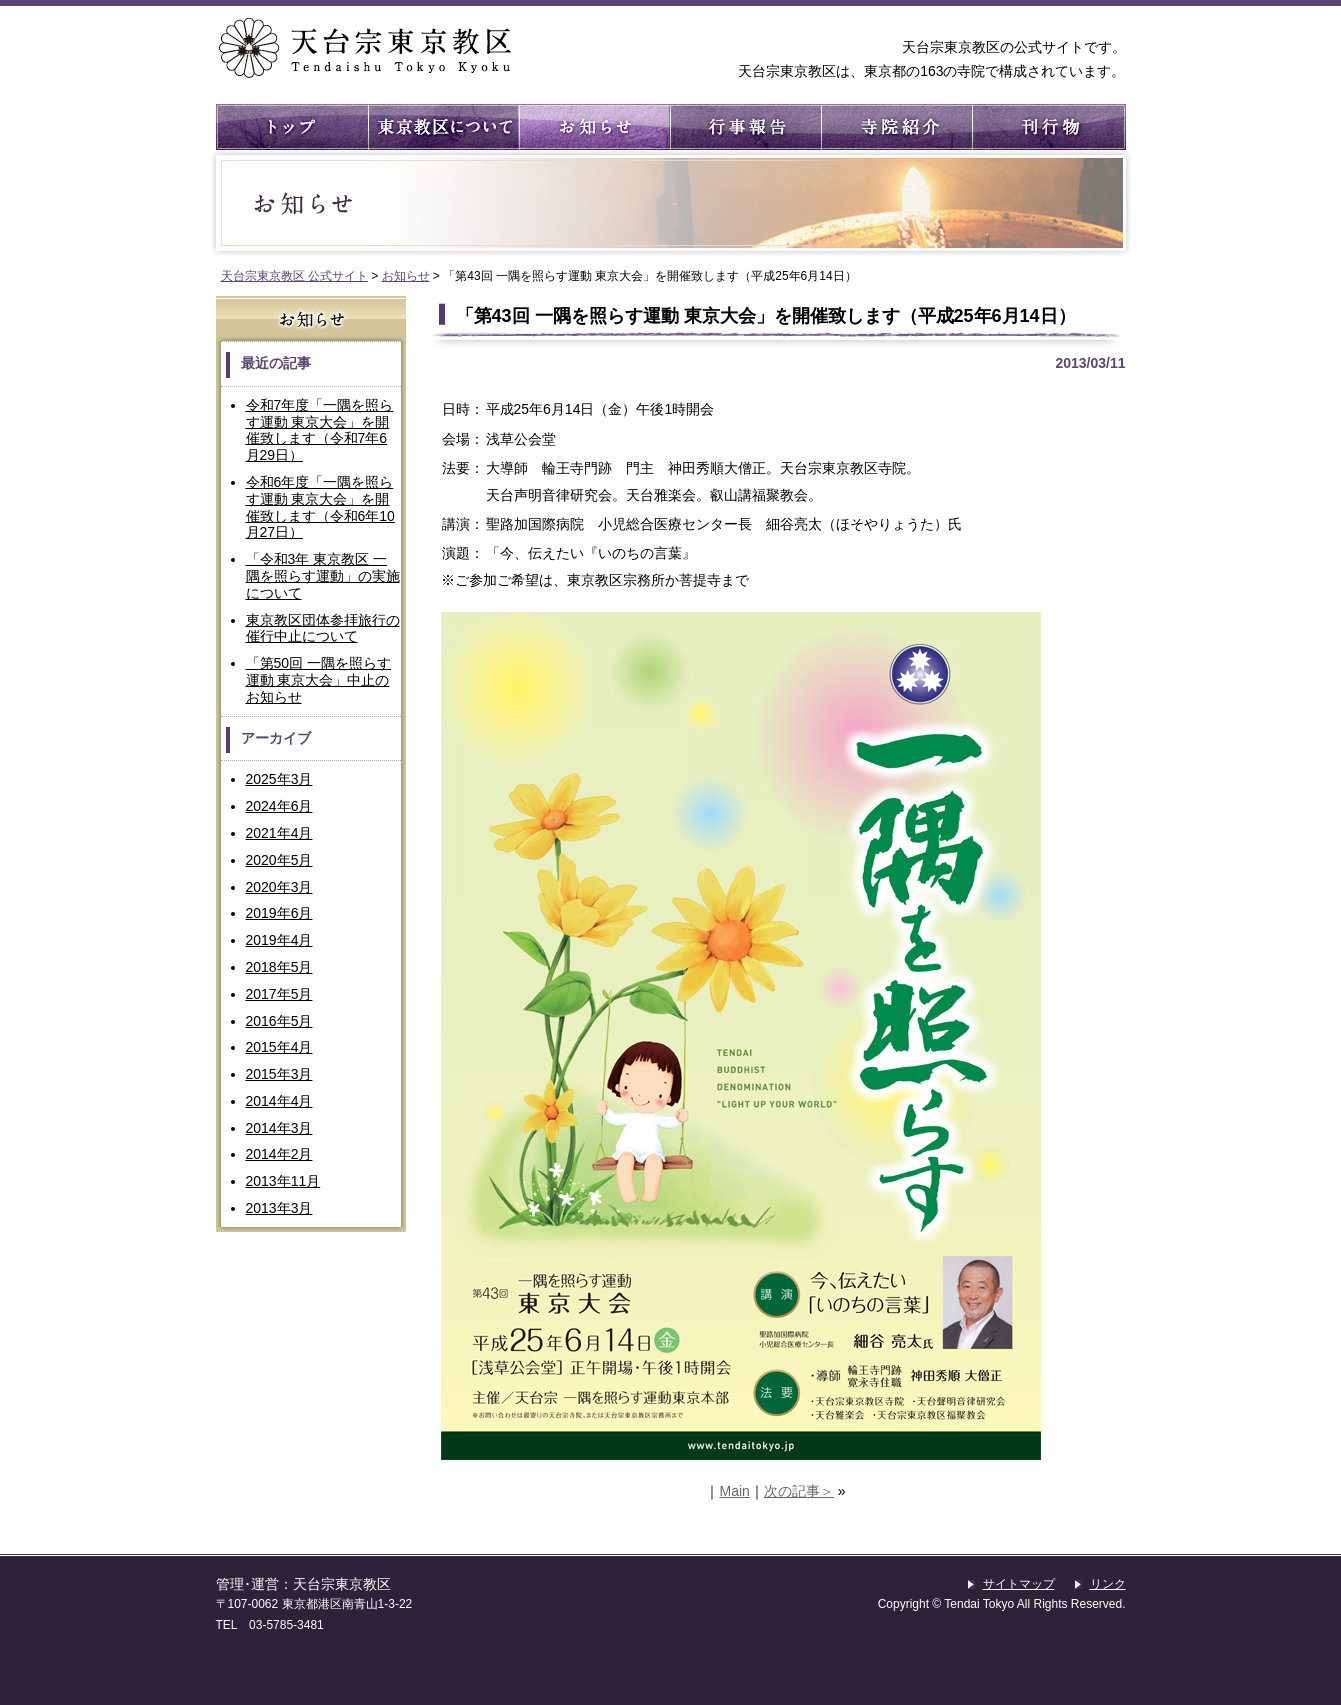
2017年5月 (279, 994)
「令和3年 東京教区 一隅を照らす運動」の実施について (323, 576)
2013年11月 (283, 1181)
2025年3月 (279, 779)
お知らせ (593, 127)
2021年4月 (279, 833)
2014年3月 (279, 1128)
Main (734, 1491)
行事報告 (744, 127)
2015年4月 (279, 1047)
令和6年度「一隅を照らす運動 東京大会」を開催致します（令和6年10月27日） (320, 507)
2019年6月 (279, 913)
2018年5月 (279, 967)
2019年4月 (279, 940)
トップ (291, 127)
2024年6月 (279, 806)
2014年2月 (279, 1154)
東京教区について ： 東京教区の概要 (442, 127)
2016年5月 (279, 1021)
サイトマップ (1019, 1584)
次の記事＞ (799, 1491)
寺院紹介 (895, 127)
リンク (1108, 1584)
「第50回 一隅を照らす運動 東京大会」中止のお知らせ (318, 680)
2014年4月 (279, 1101)
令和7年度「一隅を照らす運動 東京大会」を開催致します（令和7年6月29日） (320, 430)
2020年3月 (279, 887)
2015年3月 (279, 1074)
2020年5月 (279, 860)
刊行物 (1046, 127)
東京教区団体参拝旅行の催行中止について (323, 628)
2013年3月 (279, 1208)
